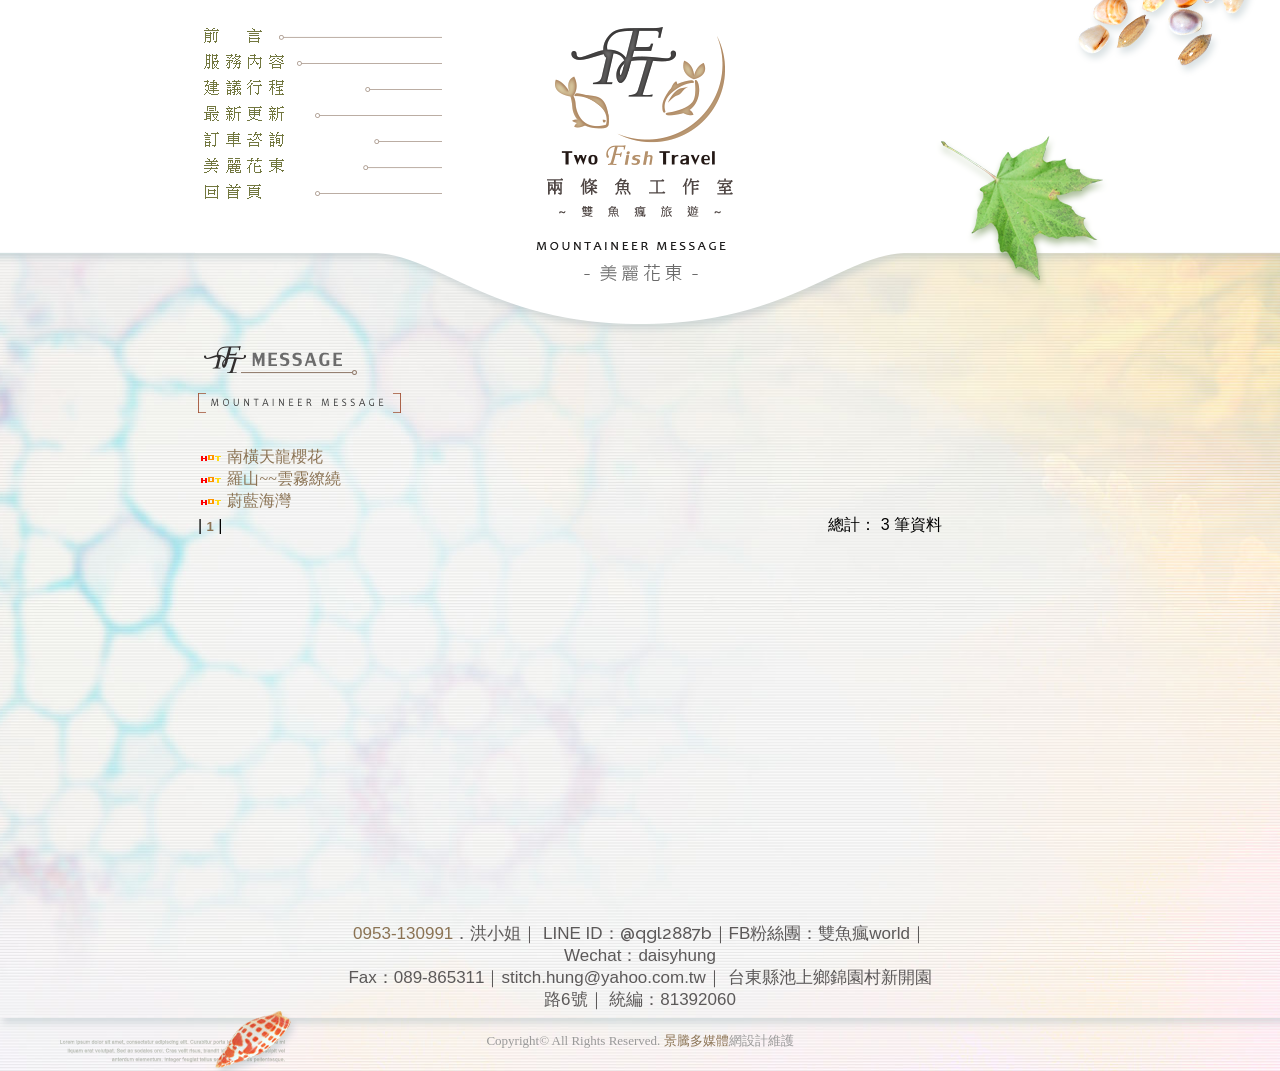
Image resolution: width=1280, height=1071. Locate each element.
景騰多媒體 (696, 1040)
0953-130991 (403, 933)
